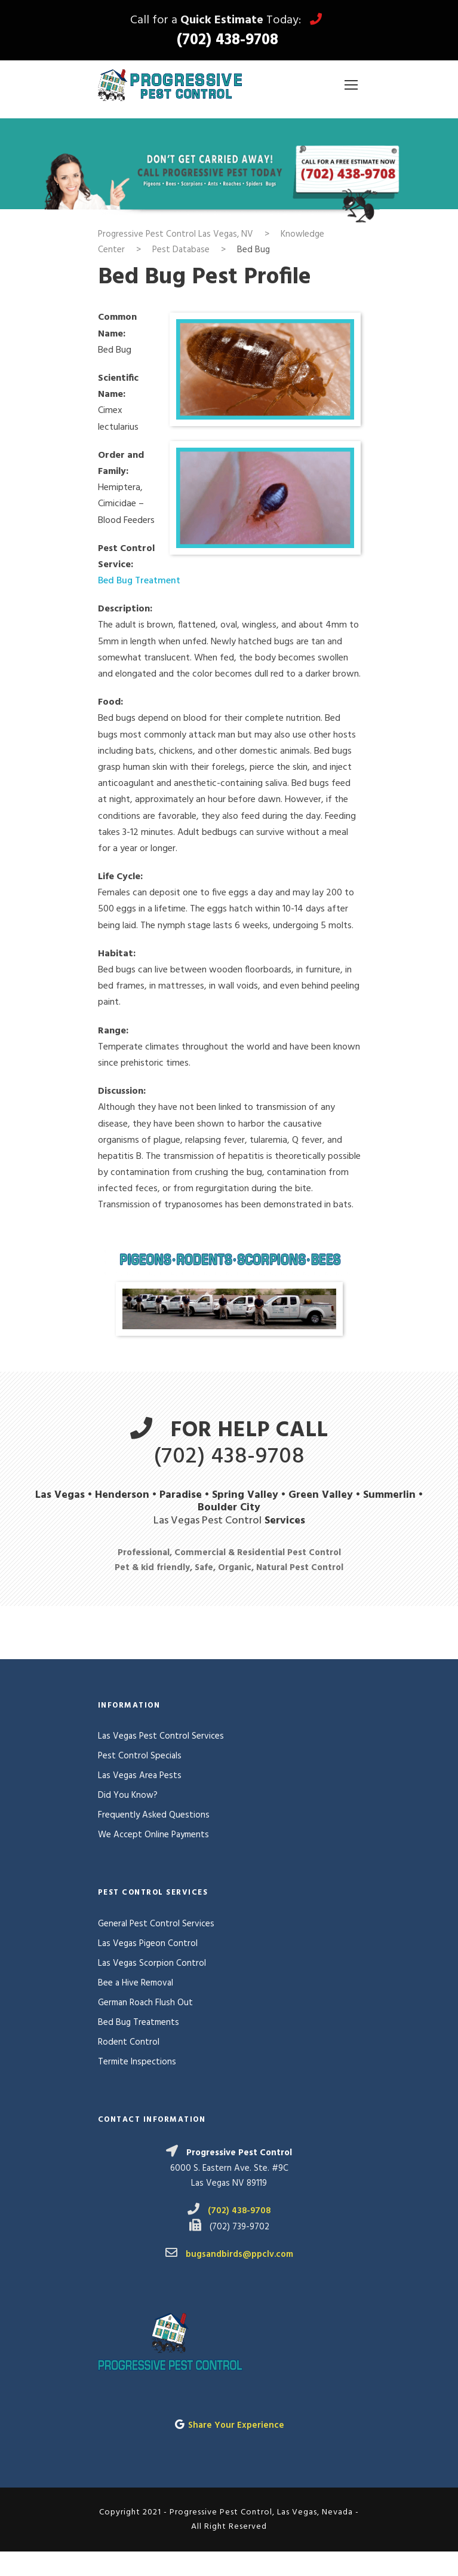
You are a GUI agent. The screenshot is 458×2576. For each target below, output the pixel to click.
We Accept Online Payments (153, 1835)
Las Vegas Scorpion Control (152, 1963)
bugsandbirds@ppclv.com (239, 2254)
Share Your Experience (236, 2425)
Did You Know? (128, 1795)
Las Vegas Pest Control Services (161, 1736)
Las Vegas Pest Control (207, 1520)
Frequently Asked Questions (154, 1815)
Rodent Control (128, 2042)
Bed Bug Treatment (139, 581)
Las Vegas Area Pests (140, 1776)
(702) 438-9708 (227, 40)
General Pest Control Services (156, 1924)
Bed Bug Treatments (138, 2022)
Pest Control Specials (140, 1756)
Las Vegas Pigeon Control (148, 1943)
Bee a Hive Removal (135, 1983)
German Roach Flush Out (145, 2003)
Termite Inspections (137, 2062)
